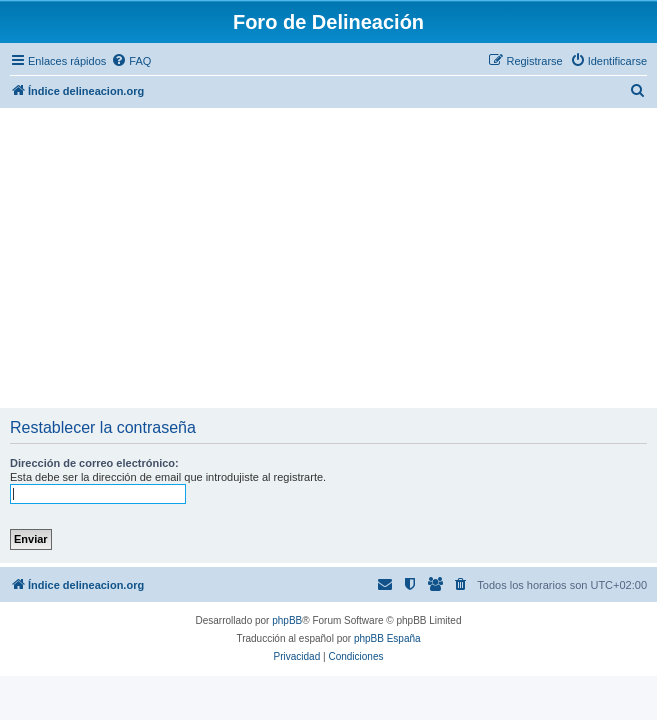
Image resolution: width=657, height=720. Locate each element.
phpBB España (387, 638)
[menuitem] (131, 61)
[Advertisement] (328, 258)
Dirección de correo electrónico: (94, 463)
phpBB (287, 620)
